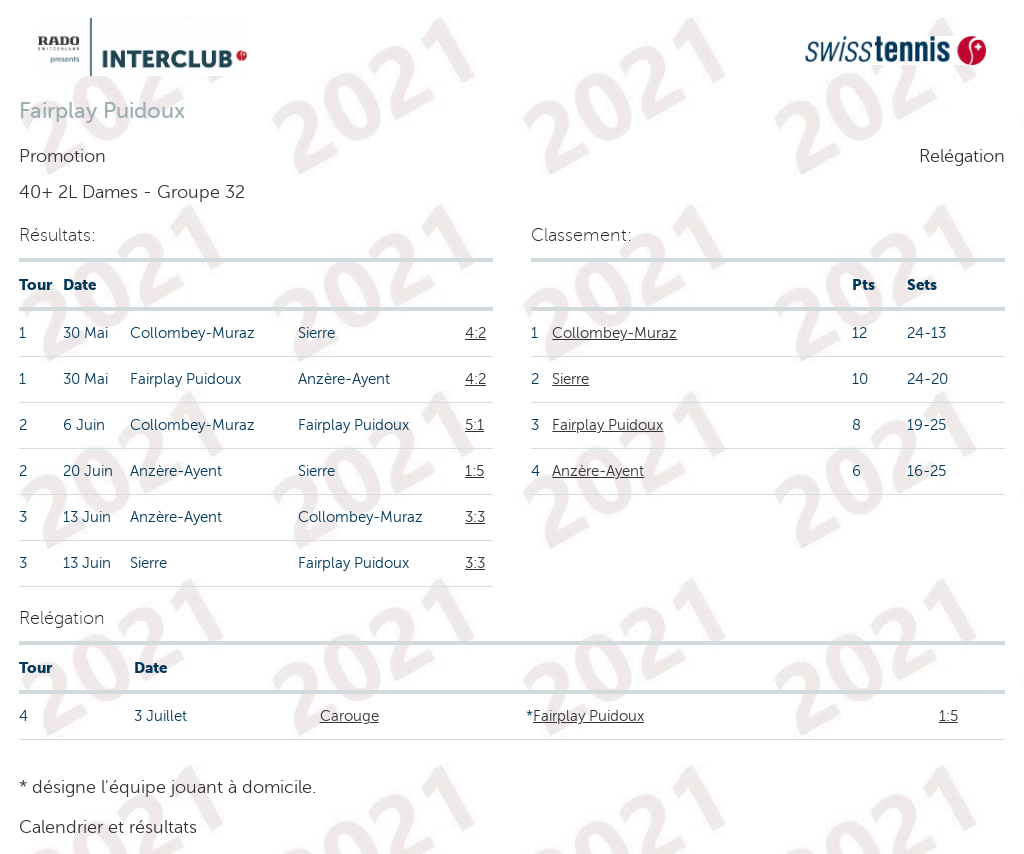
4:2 (475, 333)
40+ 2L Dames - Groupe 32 (132, 192)
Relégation (962, 156)
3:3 (475, 517)
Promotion (62, 156)
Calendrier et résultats (108, 827)
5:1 (474, 425)
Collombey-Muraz (614, 333)
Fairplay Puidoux (607, 425)
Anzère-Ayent (598, 471)
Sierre (570, 379)
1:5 (474, 471)
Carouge (349, 716)
